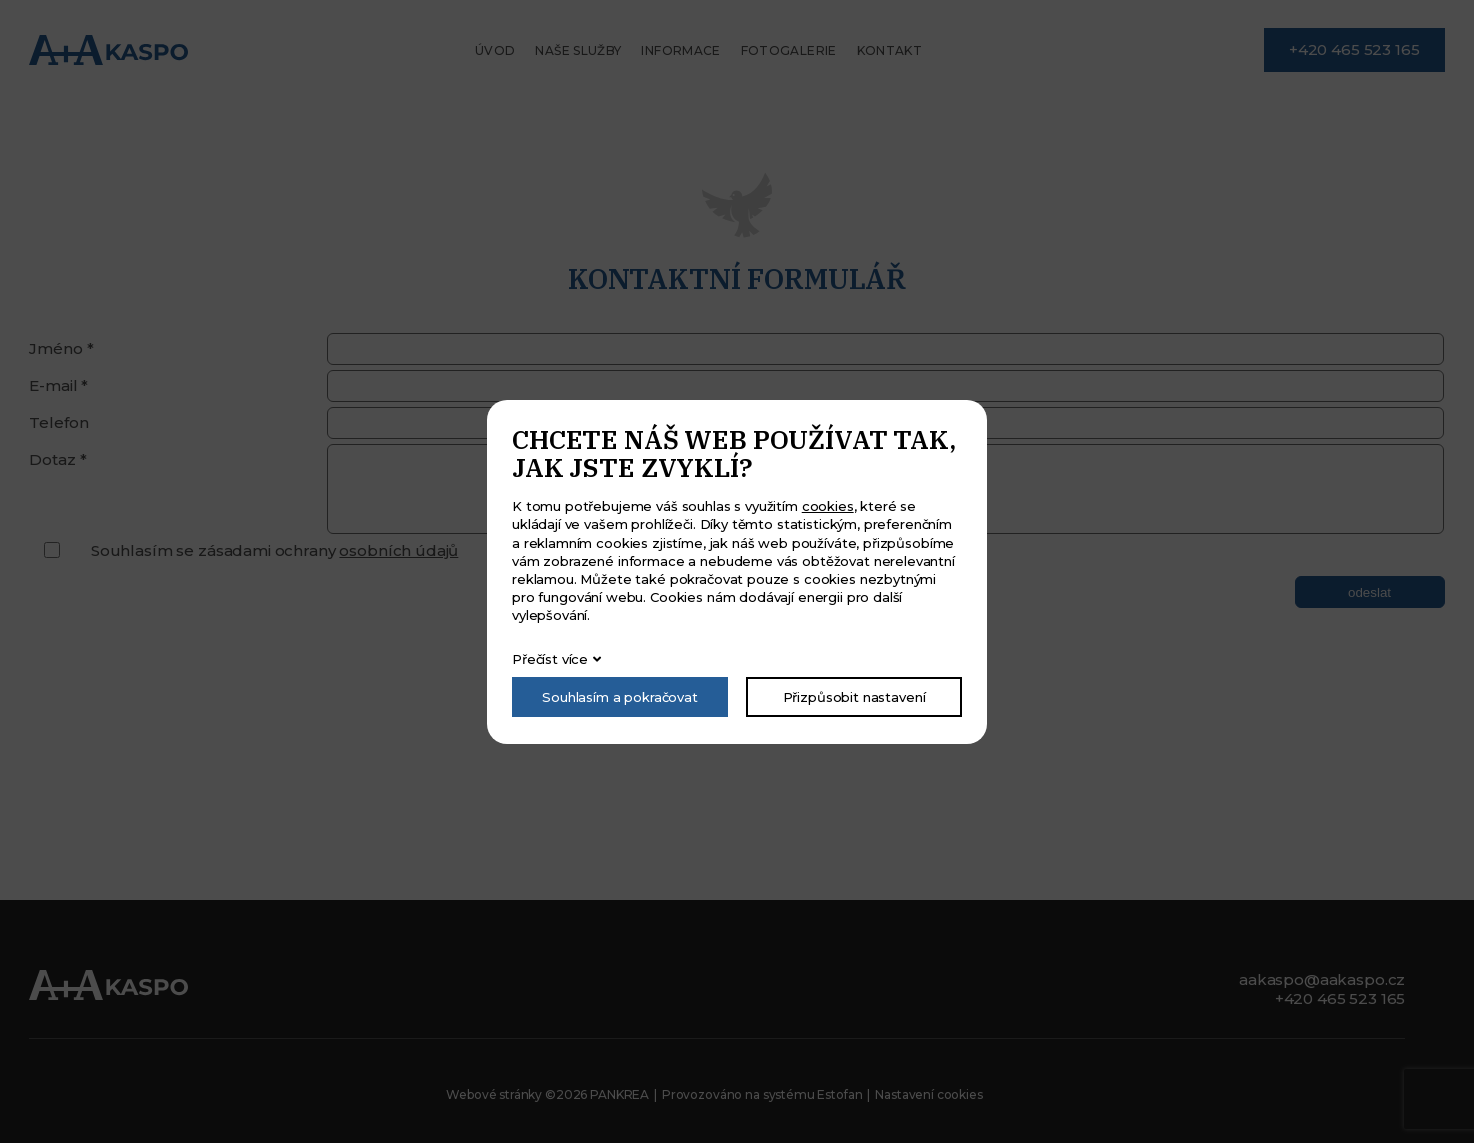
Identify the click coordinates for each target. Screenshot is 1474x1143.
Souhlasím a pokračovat (620, 697)
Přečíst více (550, 659)
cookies (828, 506)
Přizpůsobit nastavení (854, 697)
